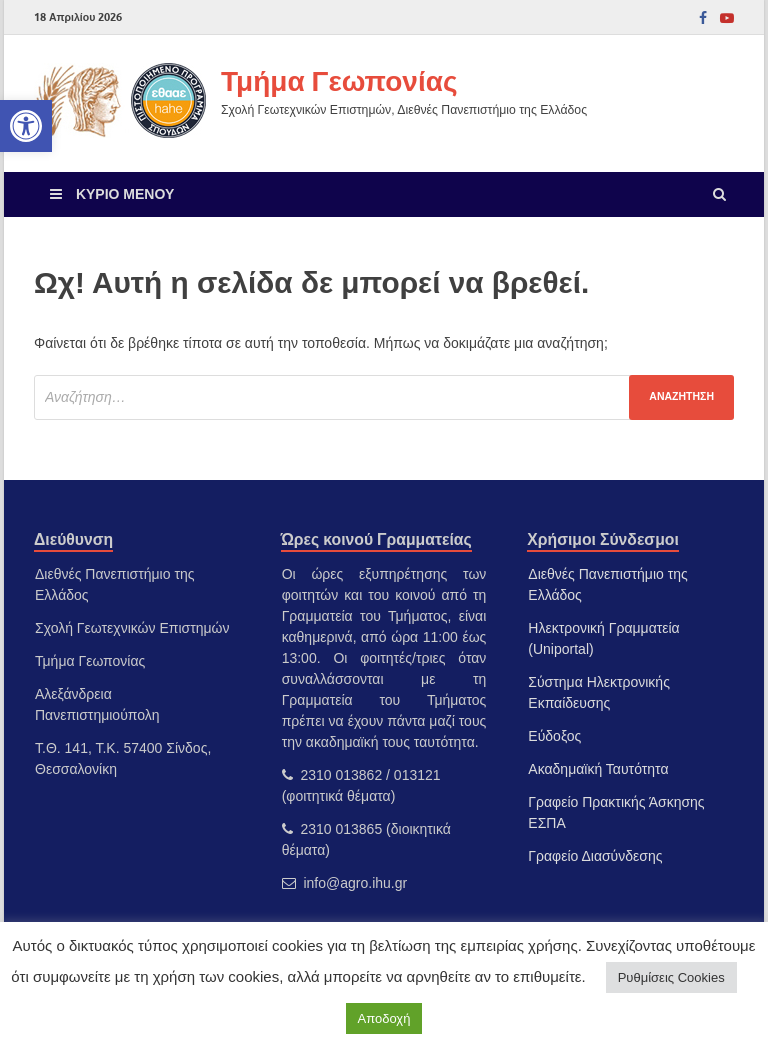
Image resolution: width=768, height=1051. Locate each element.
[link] (26, 126)
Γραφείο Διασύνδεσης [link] (595, 856)
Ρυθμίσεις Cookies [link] (671, 977)
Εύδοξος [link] (554, 736)
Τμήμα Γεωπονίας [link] (339, 80)
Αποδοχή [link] (384, 1018)
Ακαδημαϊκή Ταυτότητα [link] (598, 769)
